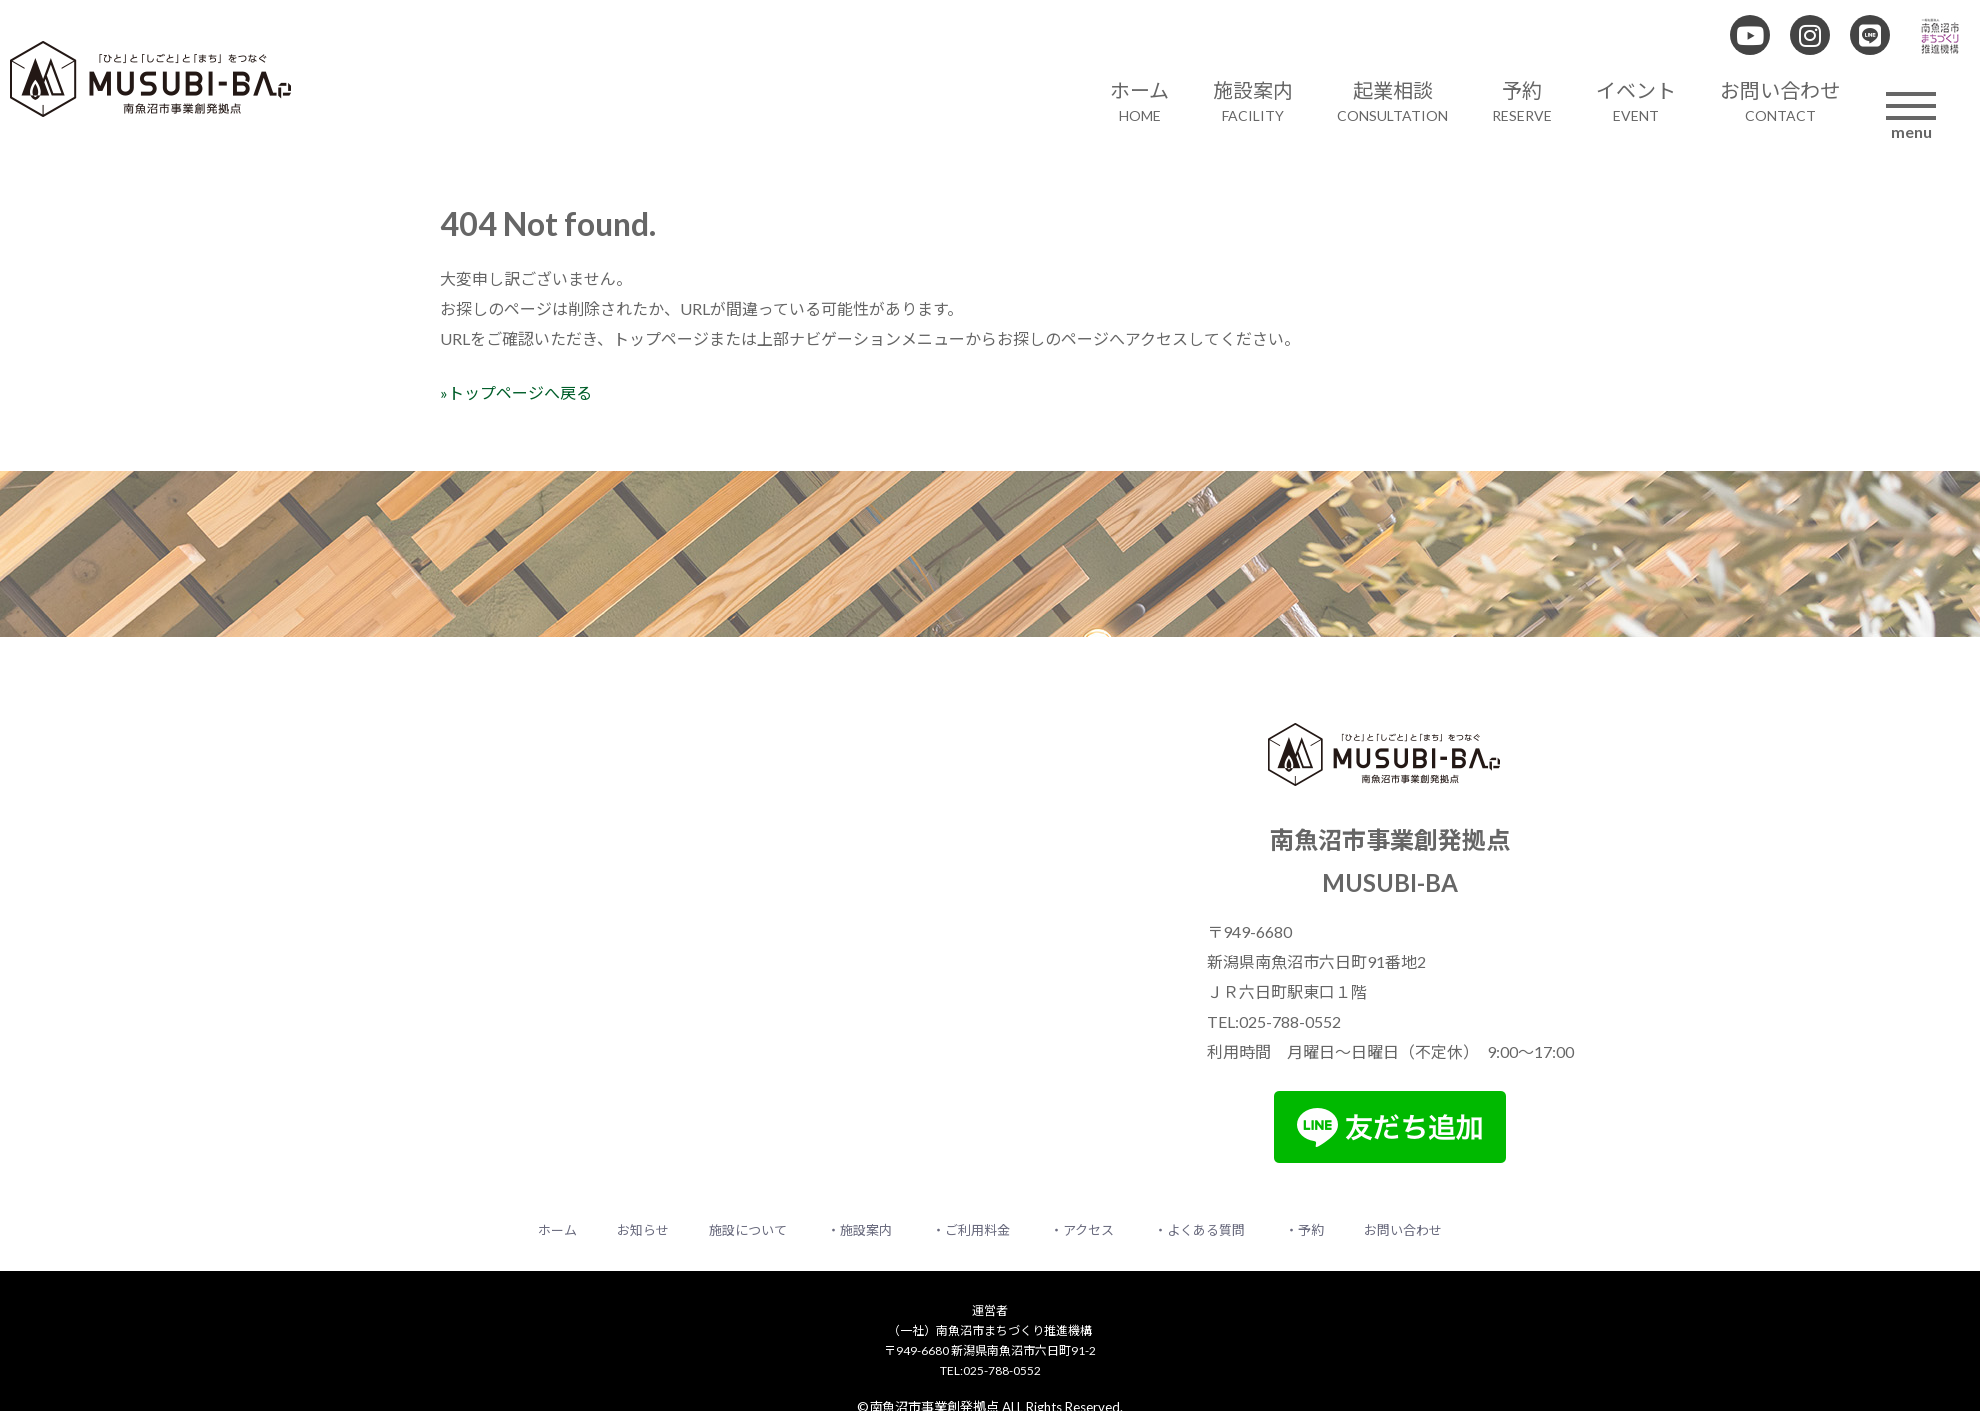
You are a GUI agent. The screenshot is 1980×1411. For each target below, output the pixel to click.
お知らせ (643, 1230)
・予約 (1304, 1230)
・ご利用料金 (971, 1230)
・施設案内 (859, 1230)
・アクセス (1082, 1230)
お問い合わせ (1403, 1230)
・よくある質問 (1199, 1230)
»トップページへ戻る (516, 392)
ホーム (557, 1230)
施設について (748, 1230)
